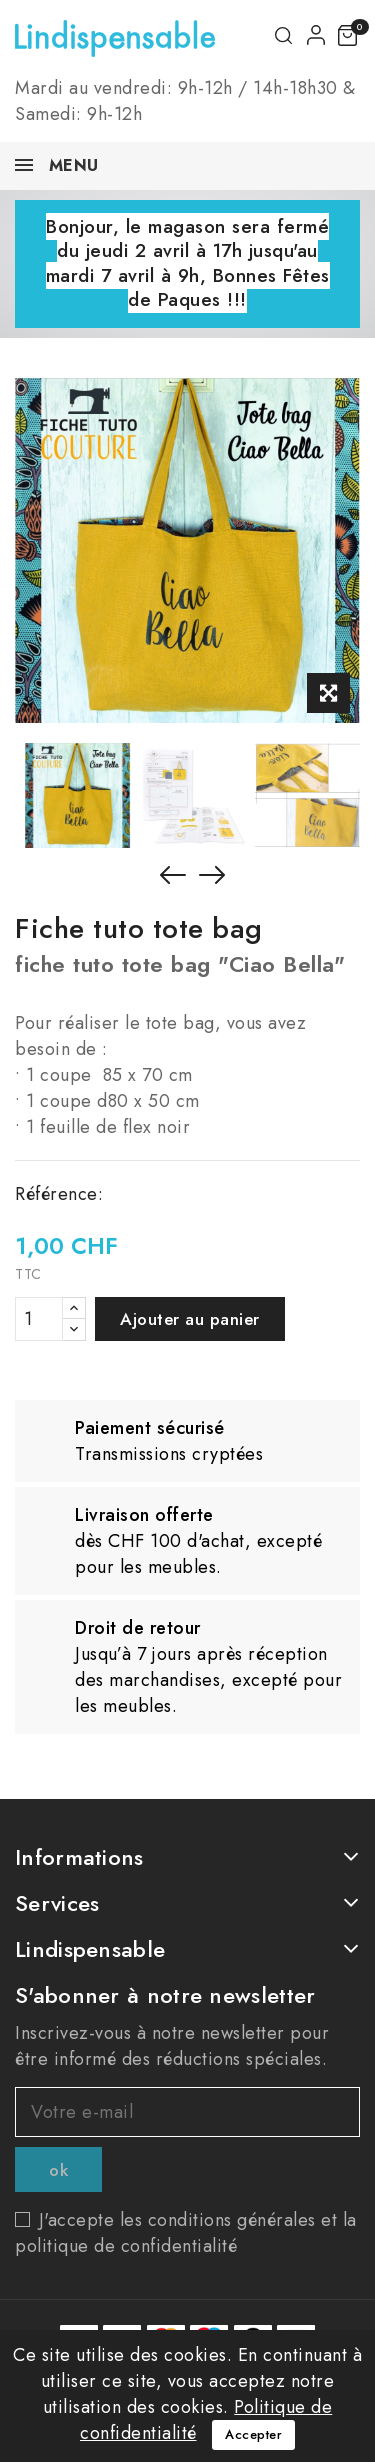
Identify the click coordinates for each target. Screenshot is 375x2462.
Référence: (59, 1194)
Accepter (253, 2434)
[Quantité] (39, 1319)
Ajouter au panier (190, 1319)
